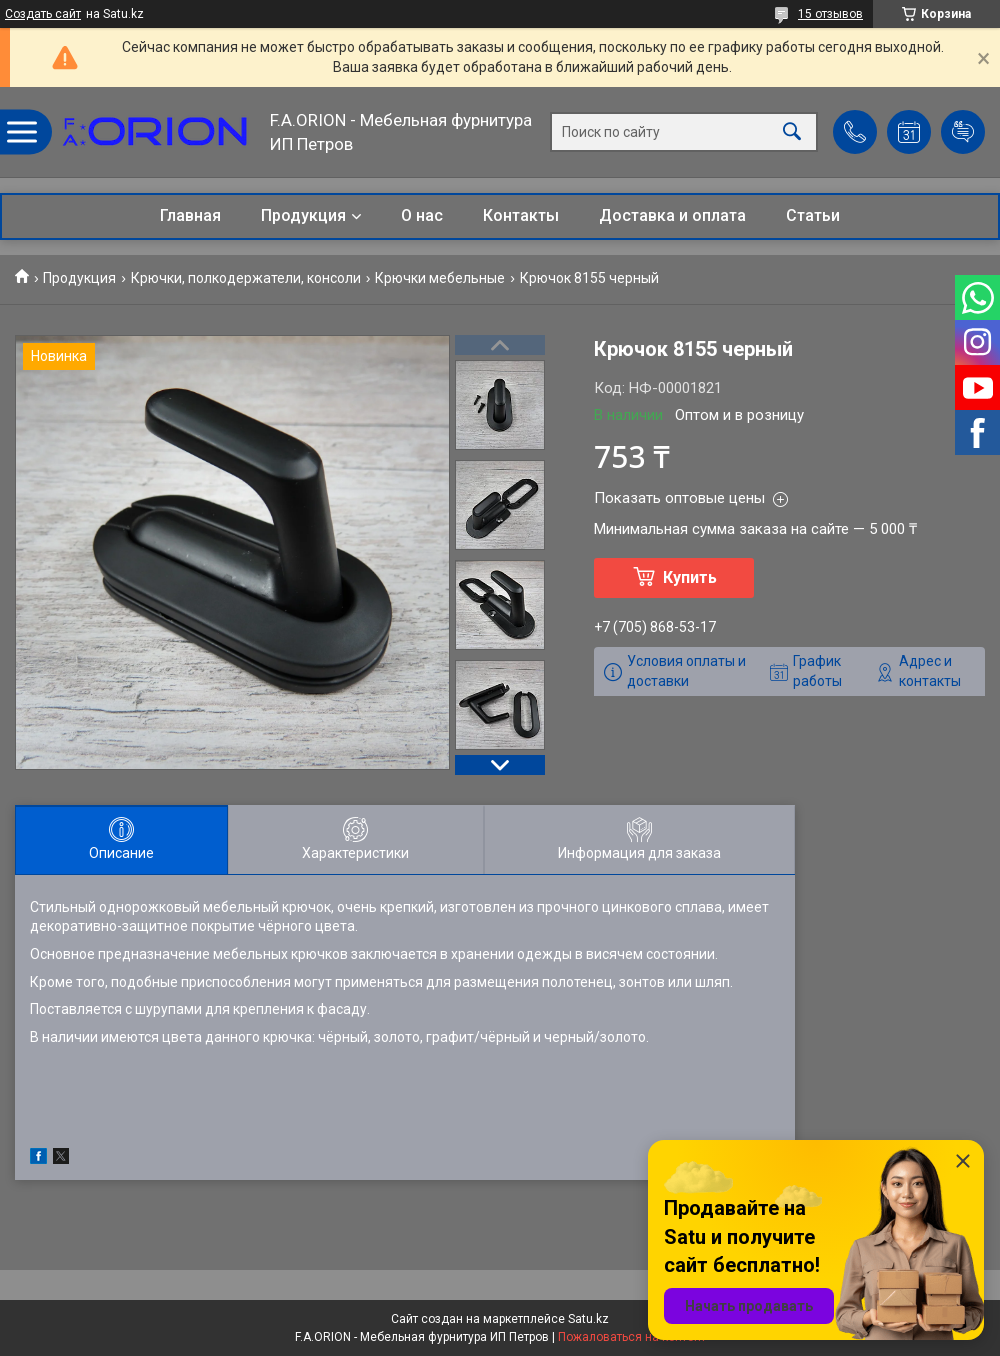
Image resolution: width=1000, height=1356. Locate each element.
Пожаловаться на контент (632, 1337)
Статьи (813, 215)
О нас (422, 215)
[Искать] (792, 132)
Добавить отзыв (963, 132)
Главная (190, 215)
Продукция (303, 215)
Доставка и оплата (672, 215)
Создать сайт (43, 14)
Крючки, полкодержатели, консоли (246, 278)
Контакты (521, 215)
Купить (690, 577)
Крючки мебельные (440, 278)
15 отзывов (830, 14)
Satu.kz (588, 1319)
